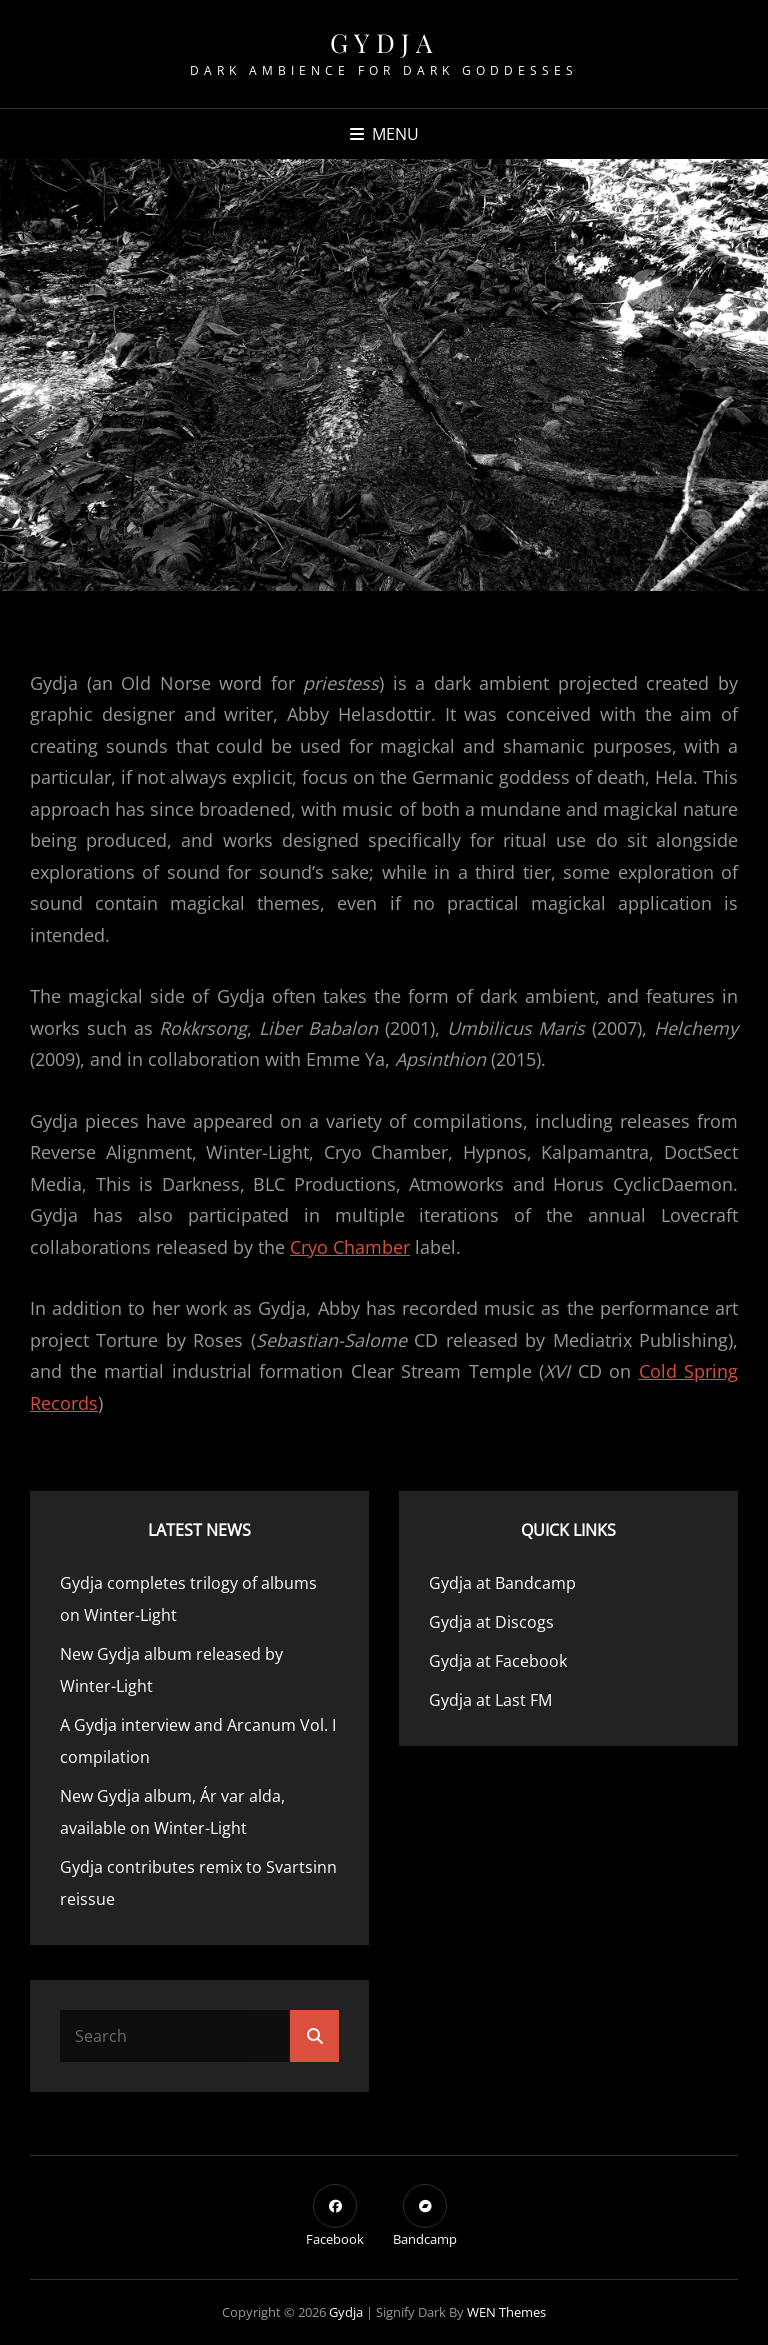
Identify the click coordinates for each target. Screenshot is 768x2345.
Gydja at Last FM (490, 1700)
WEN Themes (506, 2312)
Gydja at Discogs (491, 1622)
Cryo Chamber (350, 1247)
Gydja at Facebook (498, 1661)
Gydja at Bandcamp (502, 1583)
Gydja (384, 42)
